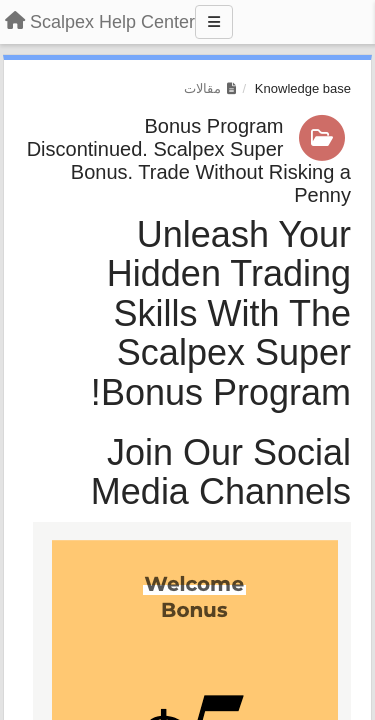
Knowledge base (303, 88)
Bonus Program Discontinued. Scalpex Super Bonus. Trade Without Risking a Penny (189, 160)
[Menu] (214, 22)
